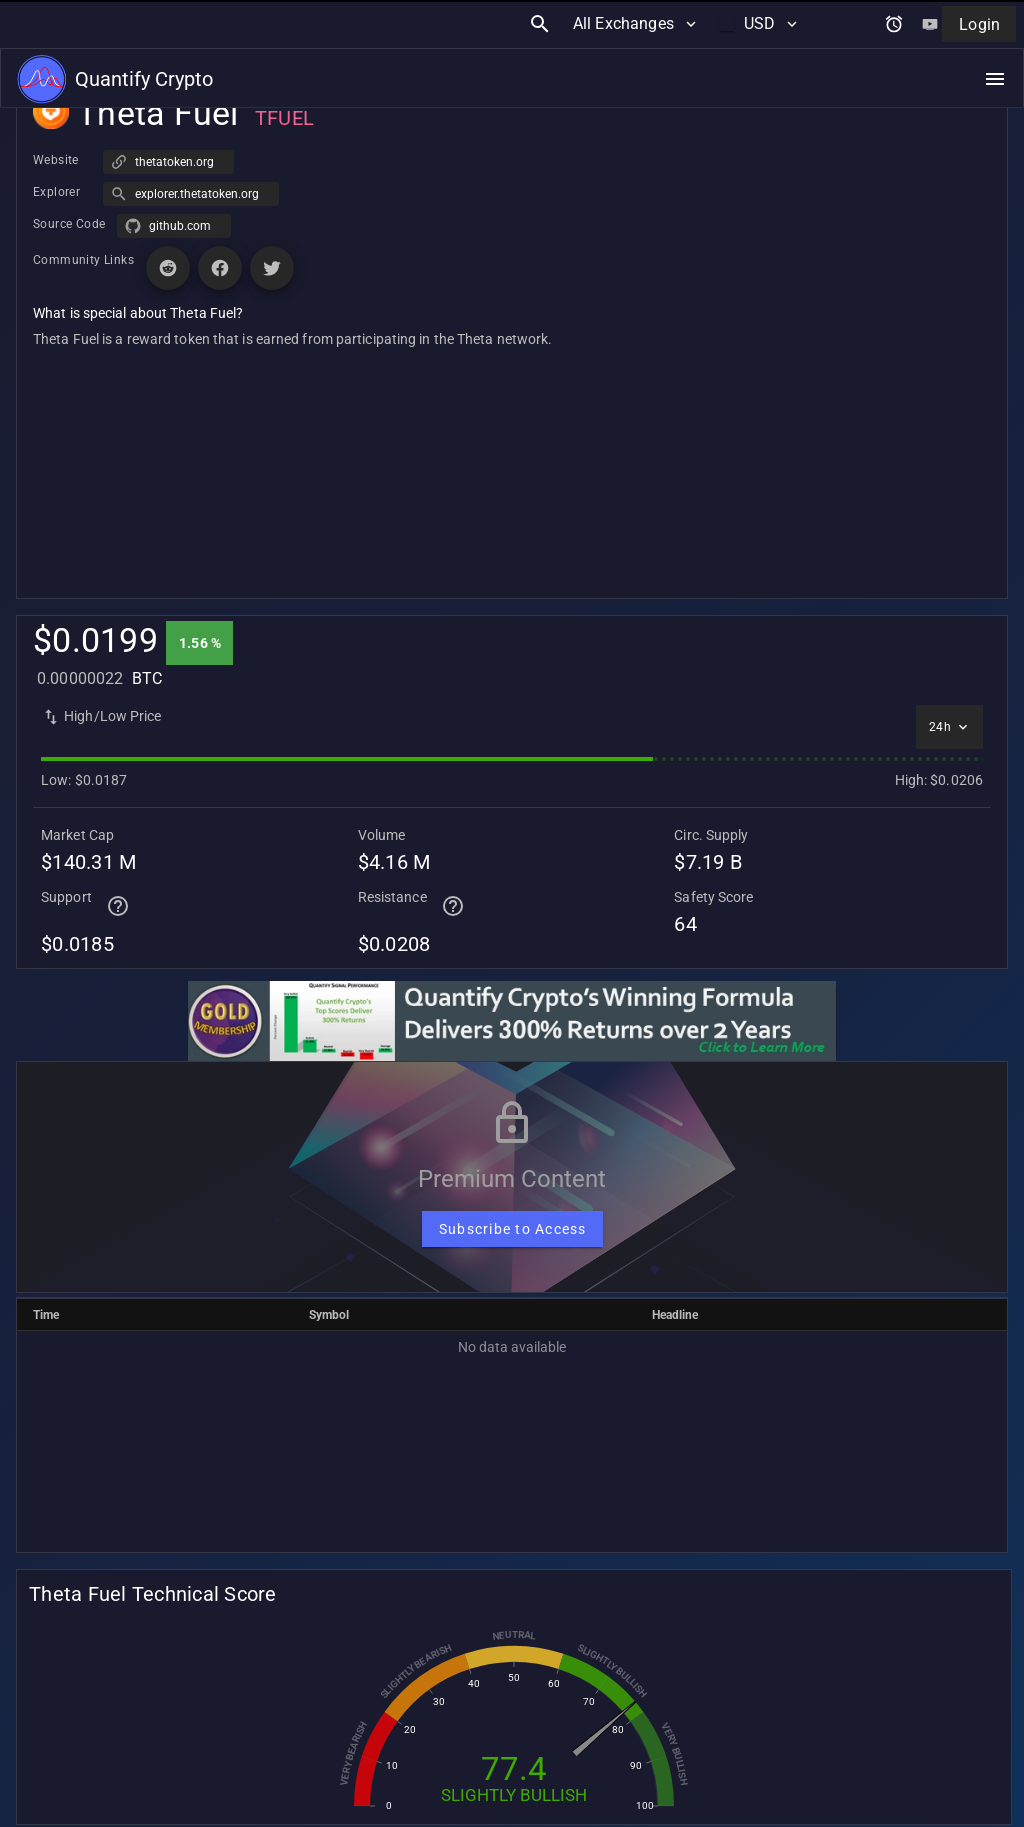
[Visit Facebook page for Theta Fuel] (220, 268)
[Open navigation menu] (995, 31)
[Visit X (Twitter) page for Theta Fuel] (272, 268)
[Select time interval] (949, 727)
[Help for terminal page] (118, 906)
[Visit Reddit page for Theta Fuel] (168, 268)
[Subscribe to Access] (512, 1229)
